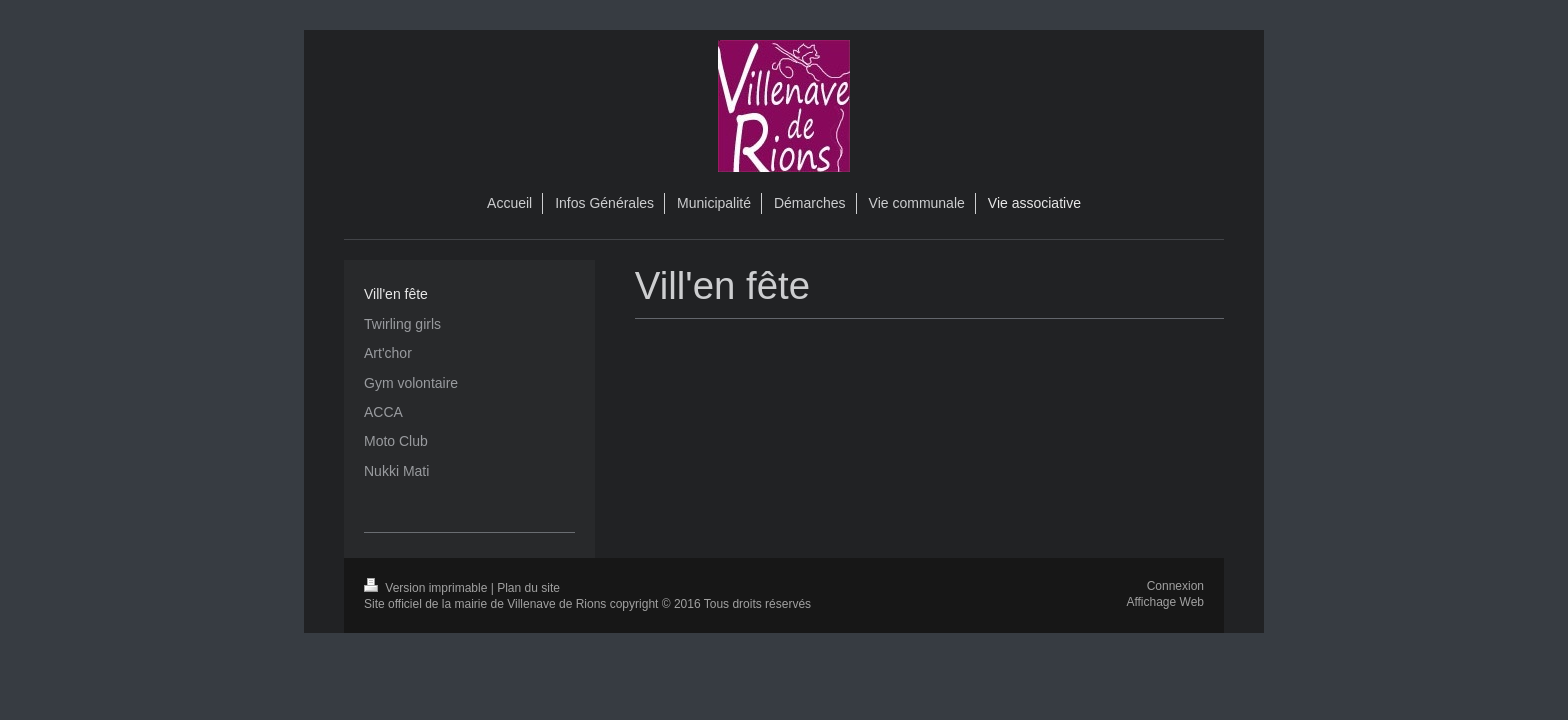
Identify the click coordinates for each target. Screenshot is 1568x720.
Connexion (1175, 586)
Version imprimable (427, 588)
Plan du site (528, 588)
